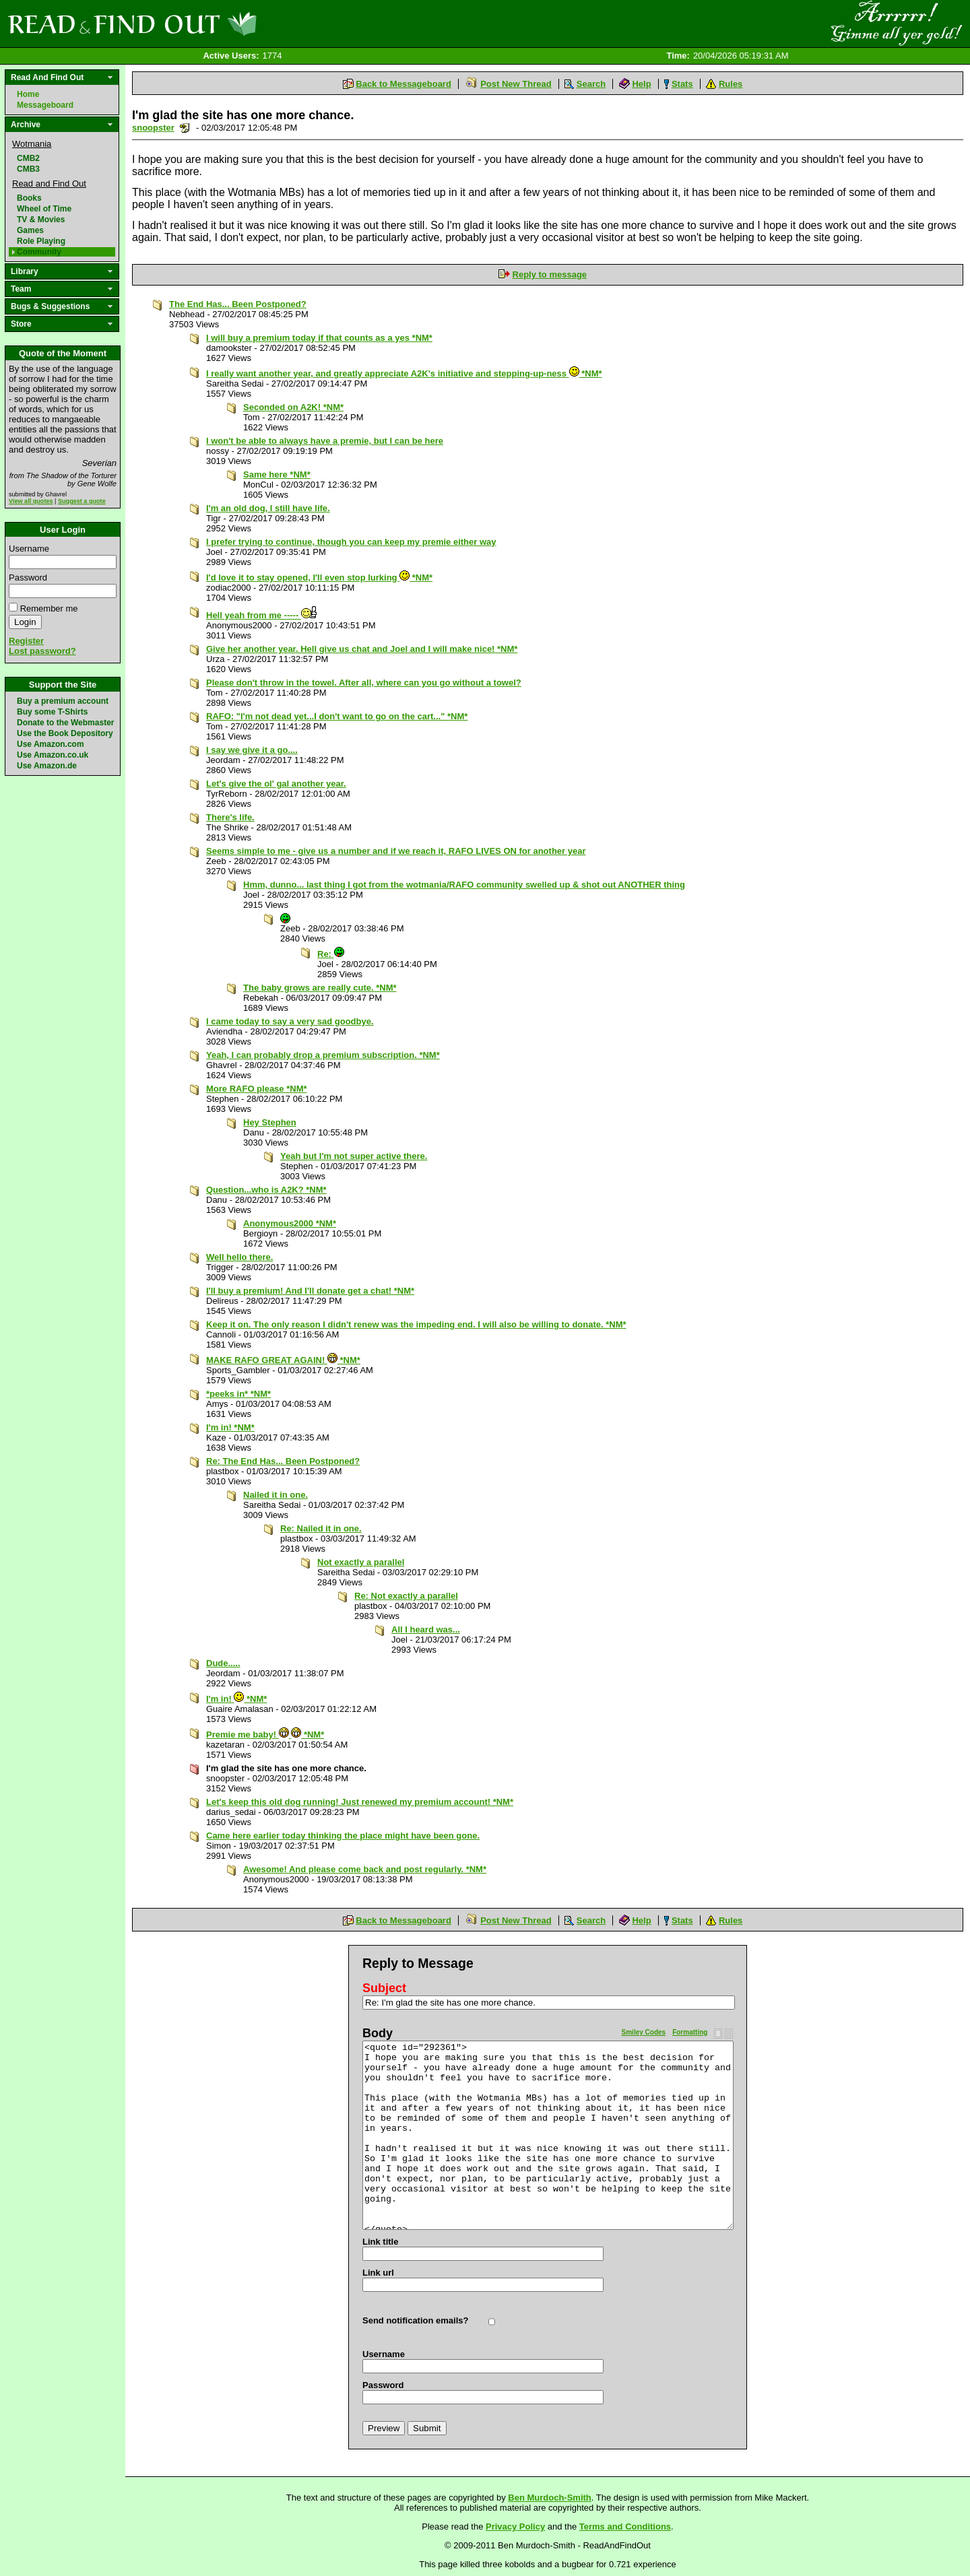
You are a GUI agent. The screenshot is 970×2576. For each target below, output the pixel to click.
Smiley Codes (644, 2032)
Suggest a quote (82, 501)
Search (591, 84)
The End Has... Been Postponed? (237, 304)
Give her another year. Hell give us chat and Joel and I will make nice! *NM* (361, 649)
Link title (380, 2242)
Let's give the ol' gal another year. (276, 784)
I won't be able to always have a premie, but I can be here (324, 441)
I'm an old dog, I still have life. (268, 508)
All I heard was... (425, 1629)
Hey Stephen (269, 1122)
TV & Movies (41, 219)
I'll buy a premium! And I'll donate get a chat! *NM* (310, 1291)
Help (641, 84)
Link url (378, 2273)
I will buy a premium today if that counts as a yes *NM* (319, 338)
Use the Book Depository (65, 733)
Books (29, 198)
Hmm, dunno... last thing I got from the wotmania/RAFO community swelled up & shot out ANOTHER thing (464, 885)
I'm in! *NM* (230, 1427)
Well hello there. (239, 1257)
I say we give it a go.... (252, 750)
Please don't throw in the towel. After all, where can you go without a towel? (363, 683)
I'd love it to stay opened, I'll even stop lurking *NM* (319, 577)
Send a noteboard (185, 128)
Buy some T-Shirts (52, 712)
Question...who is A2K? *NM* (266, 1190)
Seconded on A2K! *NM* (293, 407)
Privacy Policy (515, 2526)
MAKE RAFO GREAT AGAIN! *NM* (283, 1360)
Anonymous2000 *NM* (289, 1223)
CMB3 (28, 169)
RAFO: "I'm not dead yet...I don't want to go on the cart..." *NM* (336, 716)
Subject (384, 1988)
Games (30, 230)
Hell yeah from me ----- (262, 615)
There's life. (230, 817)
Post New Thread (515, 84)
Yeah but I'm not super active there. (353, 1156)
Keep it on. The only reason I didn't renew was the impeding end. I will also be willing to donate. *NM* (416, 1324)
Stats (682, 84)
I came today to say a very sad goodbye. (290, 1021)
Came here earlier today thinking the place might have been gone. (343, 1835)
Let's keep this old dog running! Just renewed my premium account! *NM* (359, 1802)
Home (28, 94)
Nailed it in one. (275, 1495)
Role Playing (41, 241)
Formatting (689, 2032)
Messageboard (45, 105)
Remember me (49, 608)
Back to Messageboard (403, 84)
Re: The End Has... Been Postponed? (283, 1461)
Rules (730, 84)
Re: (330, 954)
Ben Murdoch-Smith (549, 2497)
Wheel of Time (44, 208)
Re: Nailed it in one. (321, 1528)
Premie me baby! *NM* (265, 1734)
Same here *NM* (277, 474)
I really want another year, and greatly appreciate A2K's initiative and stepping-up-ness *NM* (404, 373)
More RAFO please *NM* (256, 1089)
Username (29, 548)
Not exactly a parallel (360, 1562)
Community (39, 252)
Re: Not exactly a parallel (406, 1596)
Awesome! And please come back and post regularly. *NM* (364, 1869)
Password (28, 577)
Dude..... (223, 1663)
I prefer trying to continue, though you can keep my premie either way (351, 542)
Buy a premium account (62, 701)
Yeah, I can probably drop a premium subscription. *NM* (323, 1055)
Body (377, 2033)
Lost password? (42, 651)
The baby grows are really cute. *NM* (320, 988)
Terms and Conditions (625, 2526)
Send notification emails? (415, 2320)
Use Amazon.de (47, 765)
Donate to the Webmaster (65, 722)
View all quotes (31, 501)
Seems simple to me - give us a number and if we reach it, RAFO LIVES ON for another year (395, 851)
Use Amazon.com (50, 744)
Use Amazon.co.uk (52, 755)
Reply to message (550, 274)
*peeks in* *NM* (238, 1394)
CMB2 (28, 158)
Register (26, 641)
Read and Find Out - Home (203, 23)
